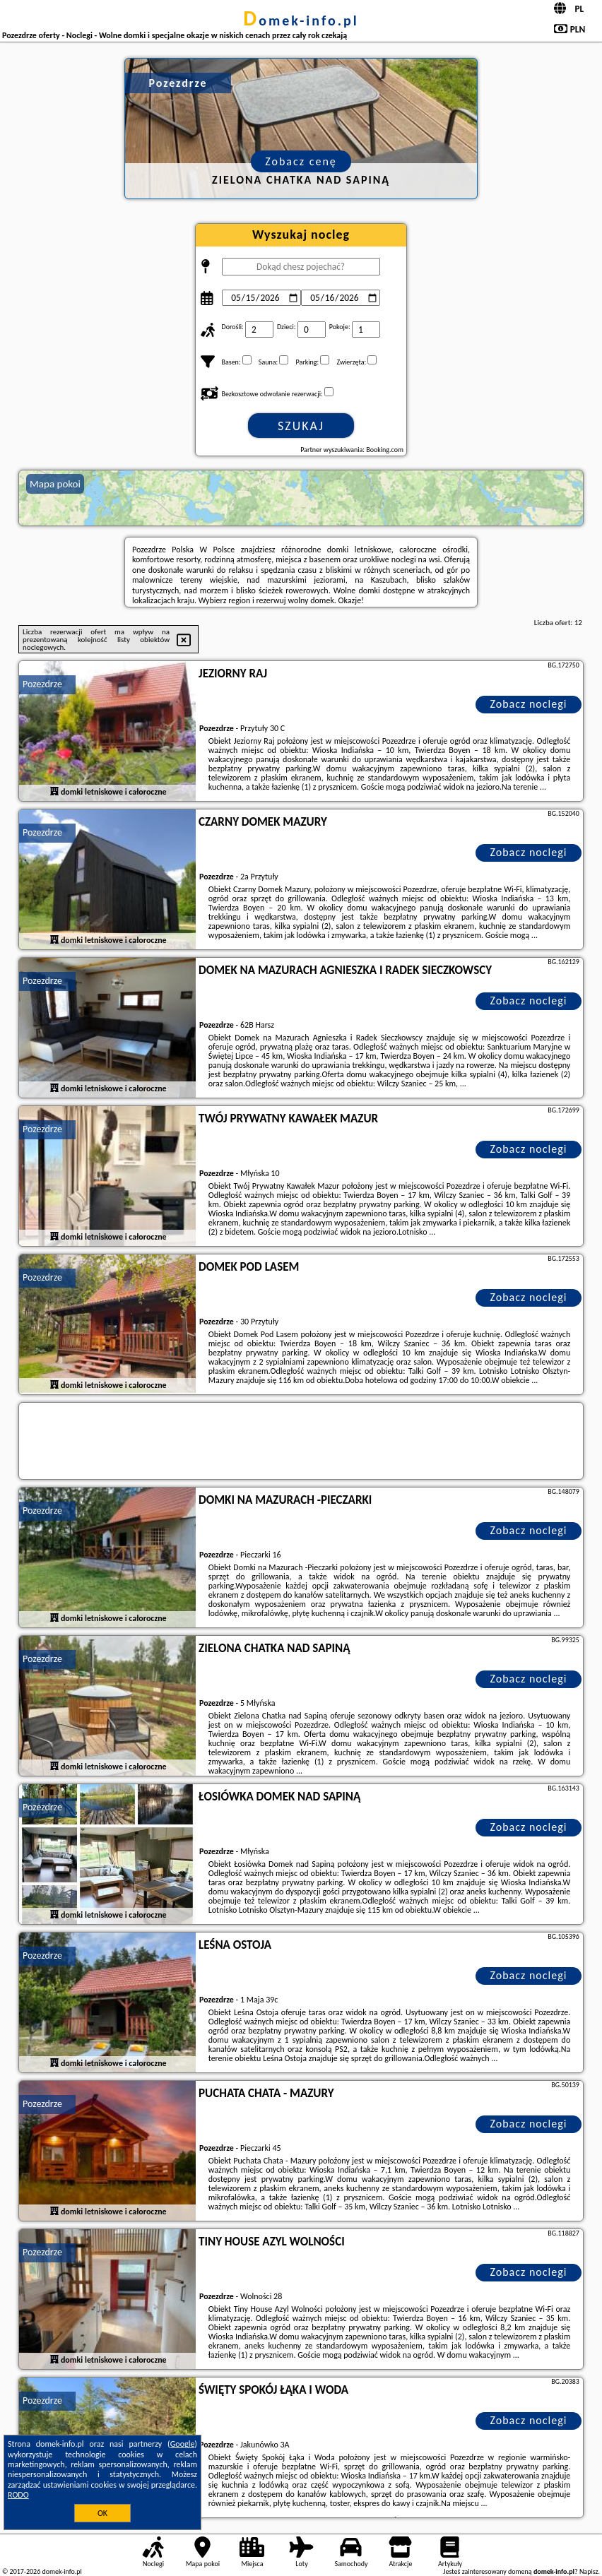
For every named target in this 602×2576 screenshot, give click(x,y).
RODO (18, 2495)
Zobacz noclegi (528, 704)
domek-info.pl (300, 20)
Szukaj (301, 426)
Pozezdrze (42, 684)
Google (182, 2444)
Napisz (588, 2571)
